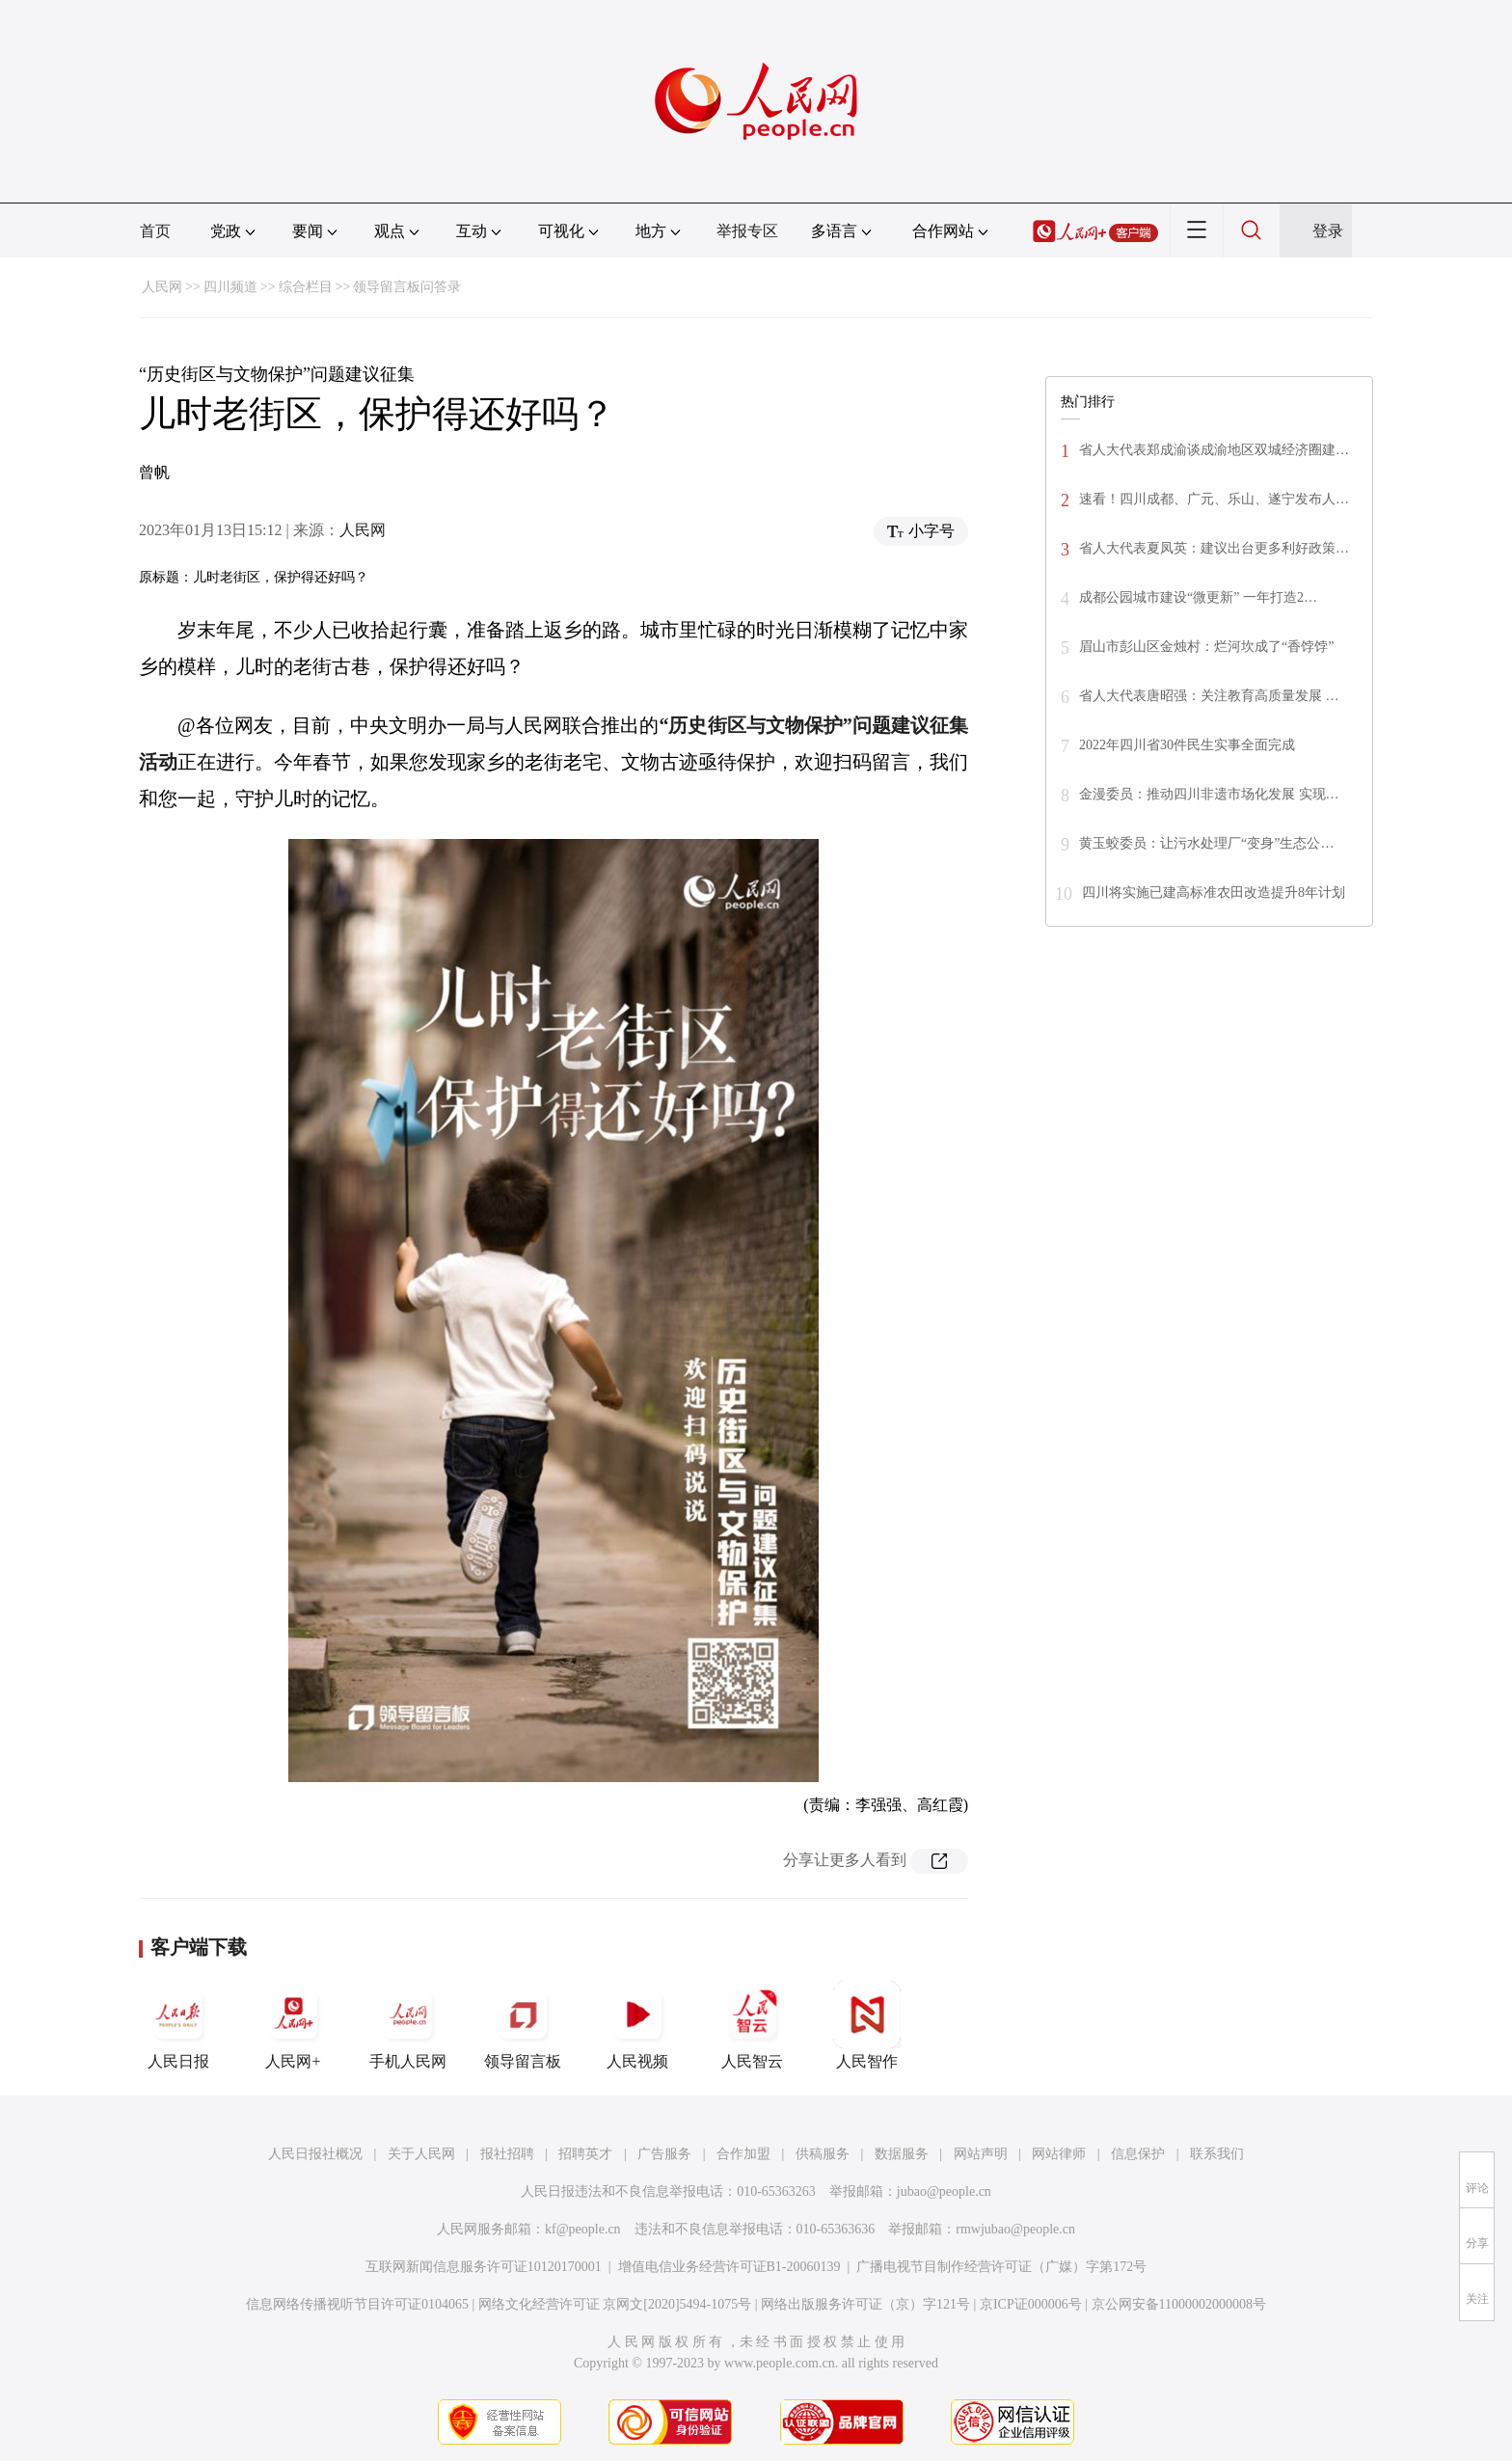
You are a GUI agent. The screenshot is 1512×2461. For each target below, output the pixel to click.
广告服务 (664, 2154)
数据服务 (902, 2154)
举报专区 (747, 231)
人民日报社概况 (315, 2154)
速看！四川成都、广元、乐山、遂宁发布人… (1214, 499)
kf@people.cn (583, 2229)
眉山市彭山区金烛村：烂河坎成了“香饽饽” (1206, 646)
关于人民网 (421, 2154)
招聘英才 (585, 2154)
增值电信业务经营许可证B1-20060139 (729, 2266)
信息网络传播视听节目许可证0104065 (357, 2304)
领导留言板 (522, 2025)
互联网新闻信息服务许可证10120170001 (483, 2266)
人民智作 (867, 2025)
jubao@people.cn (944, 2191)
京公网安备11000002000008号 (1179, 2304)
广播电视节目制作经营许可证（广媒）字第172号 (1001, 2266)
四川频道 (230, 287)
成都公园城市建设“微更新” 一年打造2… (1198, 597)
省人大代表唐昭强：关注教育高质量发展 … (1209, 696)
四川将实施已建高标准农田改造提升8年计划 (1213, 892)
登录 (1327, 231)
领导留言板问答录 (407, 287)
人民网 (162, 287)
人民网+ (293, 2025)
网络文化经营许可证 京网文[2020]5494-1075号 (615, 2304)
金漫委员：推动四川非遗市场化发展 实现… (1209, 794)
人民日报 (178, 2025)
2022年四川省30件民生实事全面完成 (1187, 745)
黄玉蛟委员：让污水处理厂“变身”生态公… (1206, 843)
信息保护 (1138, 2154)
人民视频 (637, 2025)
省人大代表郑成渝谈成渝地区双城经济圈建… (1214, 450)
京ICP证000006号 (1031, 2304)
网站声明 (981, 2154)
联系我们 (1217, 2154)
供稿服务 (823, 2154)
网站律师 (1059, 2154)
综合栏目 (306, 287)
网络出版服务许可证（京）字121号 (865, 2304)
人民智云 (752, 2025)
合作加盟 (743, 2154)
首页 (155, 231)
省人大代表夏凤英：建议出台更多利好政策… (1214, 548)
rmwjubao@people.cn (1015, 2229)
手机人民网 (407, 2025)
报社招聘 (507, 2154)
